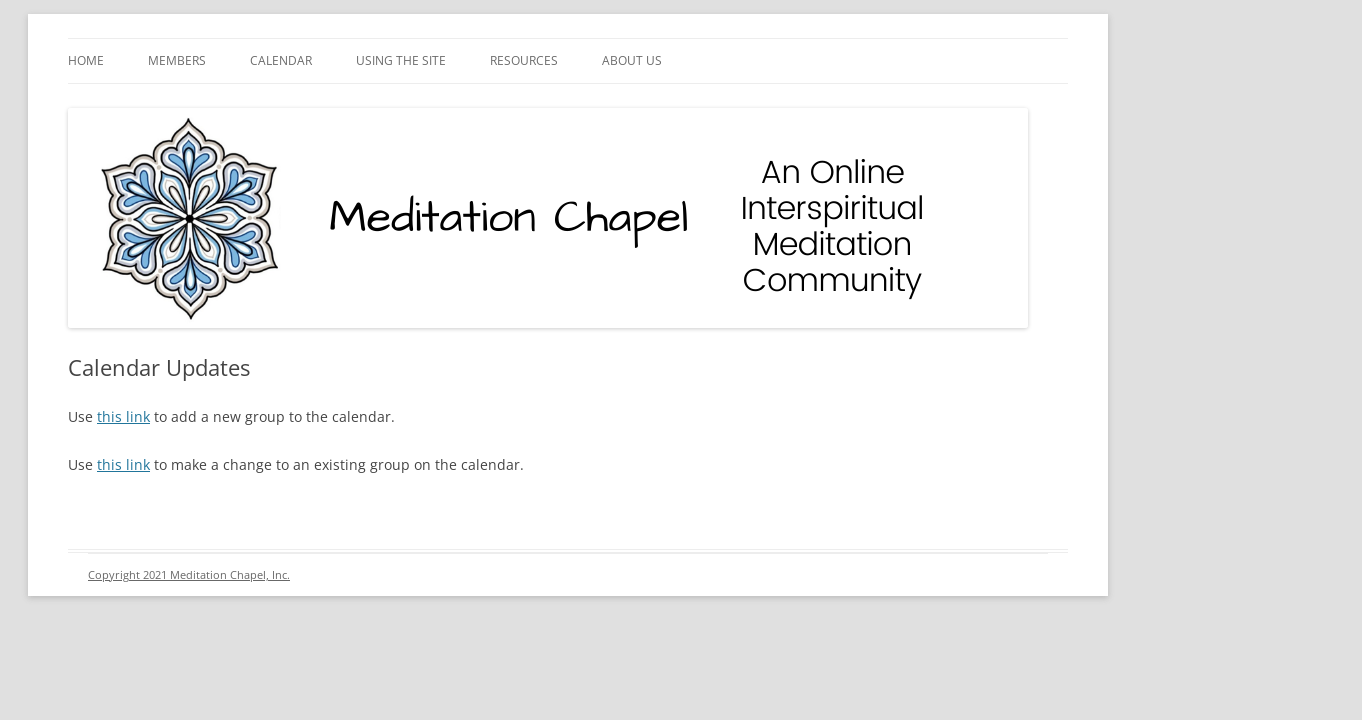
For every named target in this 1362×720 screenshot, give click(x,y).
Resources (524, 60)
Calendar (281, 60)
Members (177, 60)
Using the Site (401, 60)
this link (123, 416)
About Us (632, 60)
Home (86, 60)
